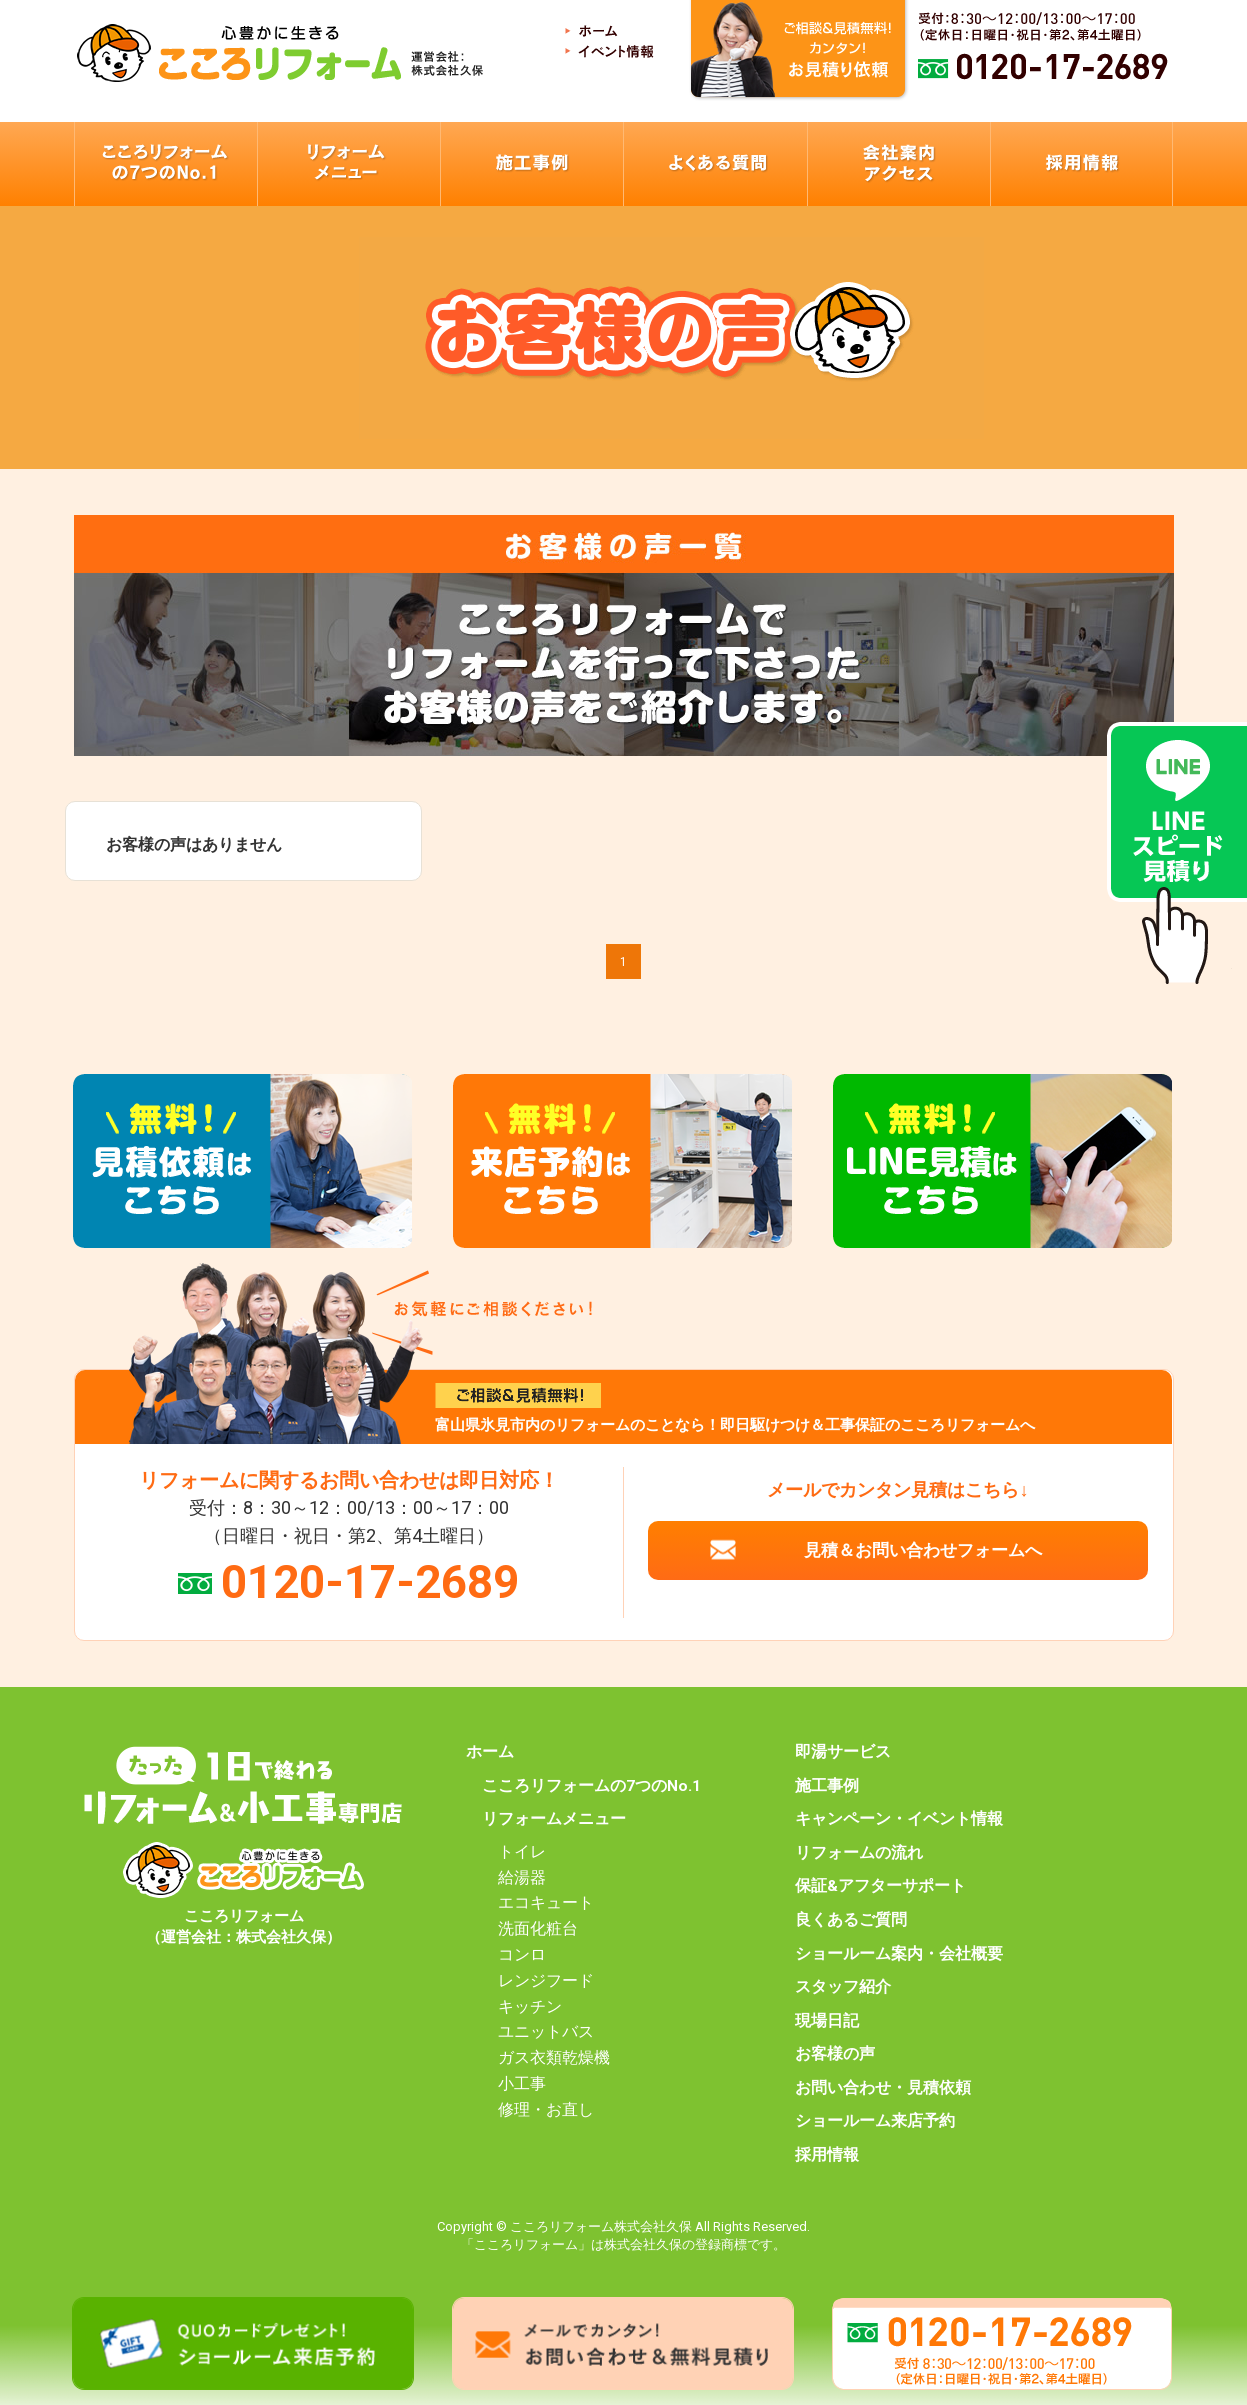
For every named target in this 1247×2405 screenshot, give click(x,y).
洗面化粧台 (538, 1929)
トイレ (522, 1852)
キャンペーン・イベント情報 (899, 1819)
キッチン (530, 2007)
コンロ (522, 1955)
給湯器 (522, 1878)
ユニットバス (546, 2032)
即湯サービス (843, 1752)
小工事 (522, 2084)
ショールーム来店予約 (875, 2121)
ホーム (490, 1752)
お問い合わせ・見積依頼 (883, 2088)
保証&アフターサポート (880, 1886)
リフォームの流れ (859, 1853)
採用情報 (827, 2155)
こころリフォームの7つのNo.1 (591, 1786)
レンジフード (546, 1981)
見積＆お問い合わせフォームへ (923, 1550)
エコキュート (546, 1903)
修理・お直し (546, 2110)
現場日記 (827, 2021)
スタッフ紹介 (843, 1987)
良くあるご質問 (851, 1920)
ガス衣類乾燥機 (554, 2058)
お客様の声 (835, 2054)
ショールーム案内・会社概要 (899, 1954)
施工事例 (827, 1786)
